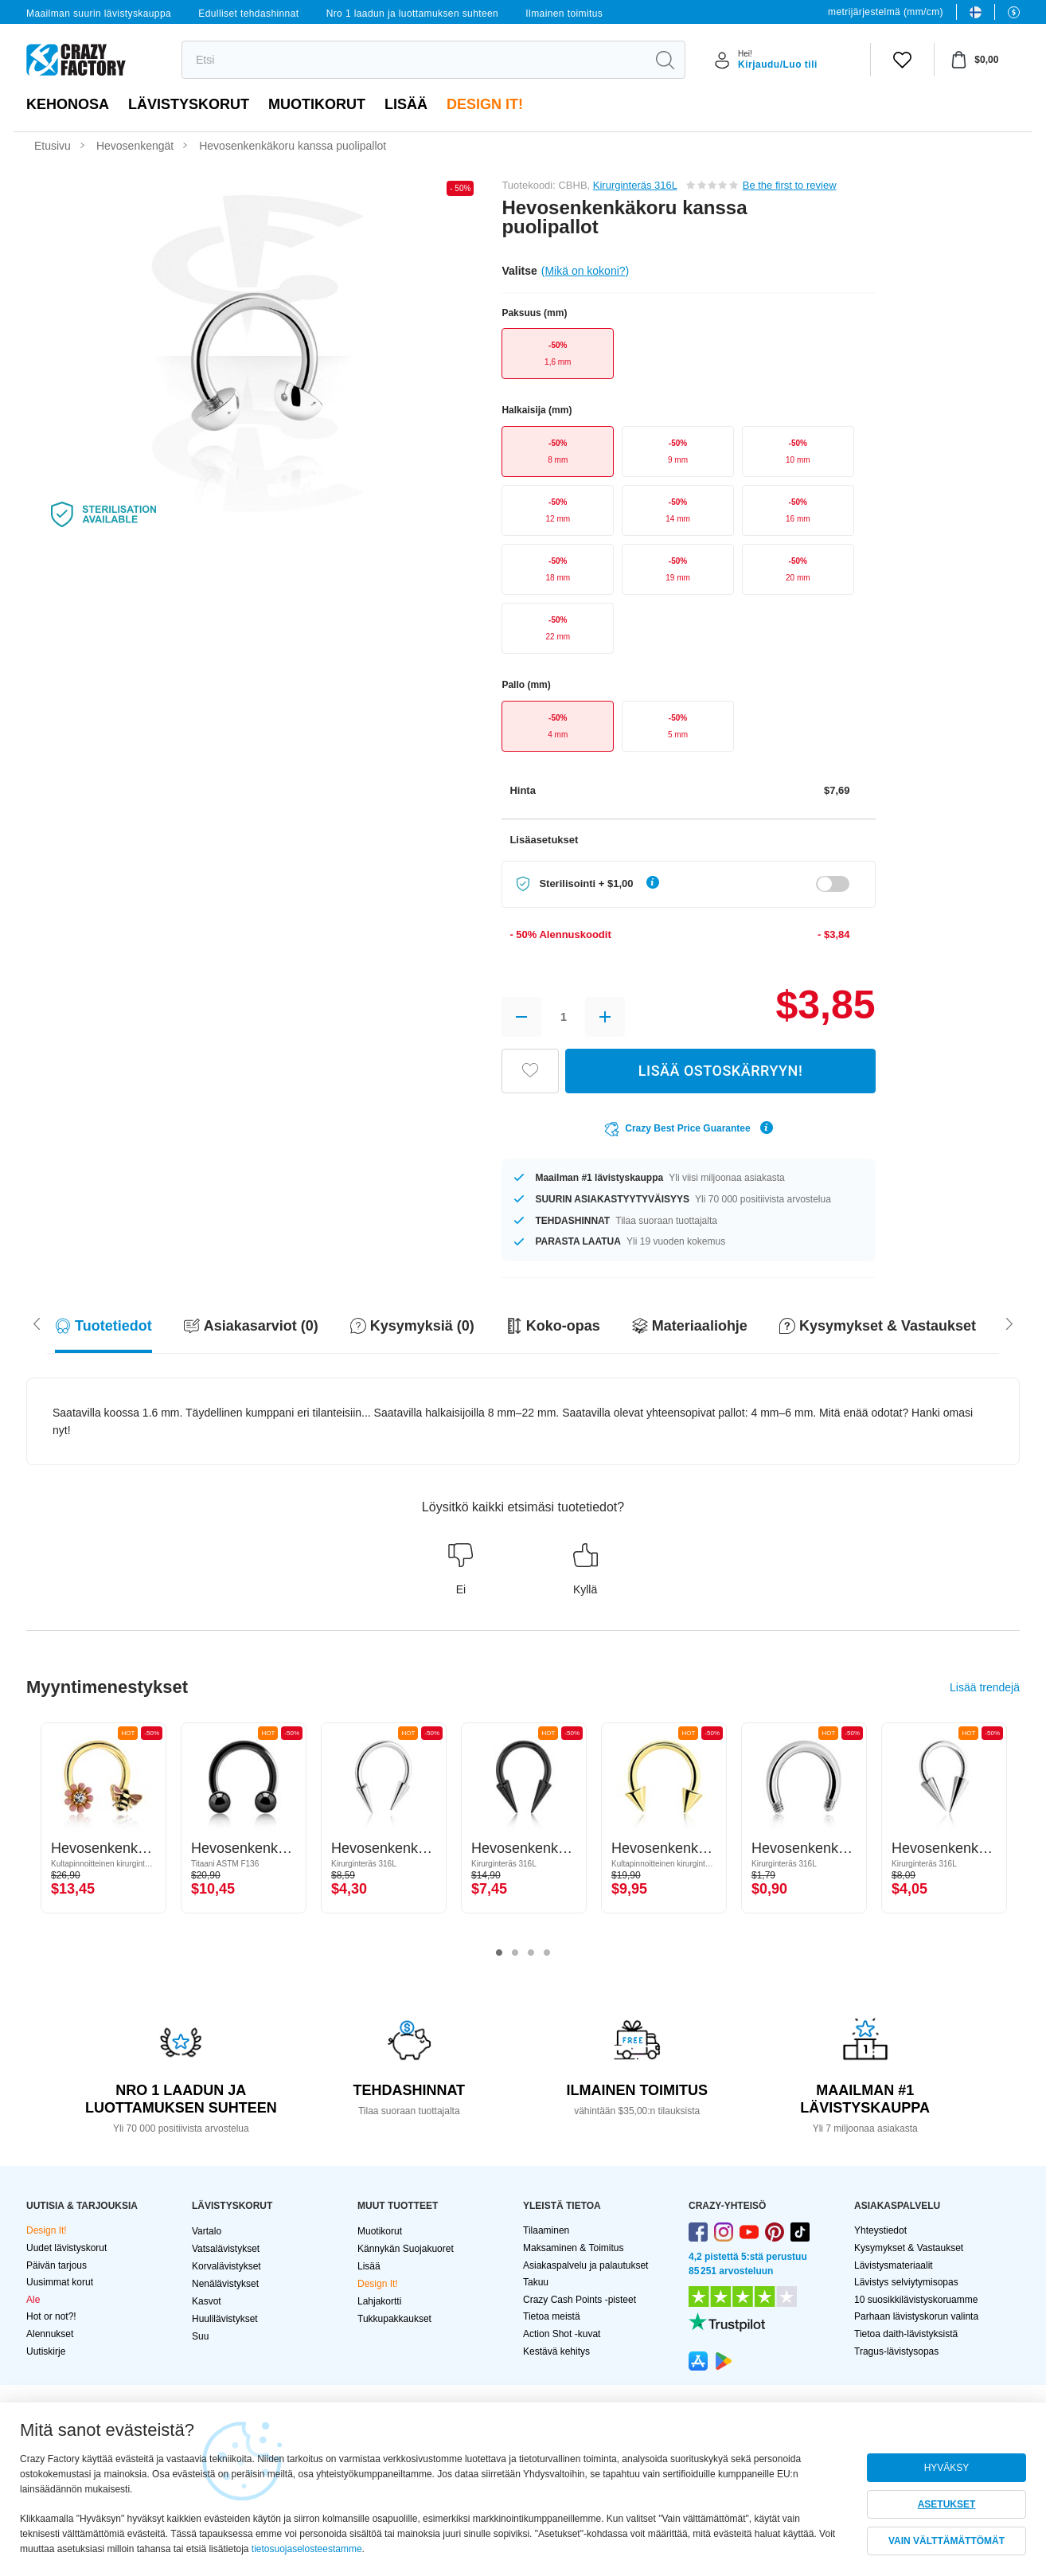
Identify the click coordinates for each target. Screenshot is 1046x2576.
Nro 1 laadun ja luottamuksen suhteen (412, 13)
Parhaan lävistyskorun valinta (916, 2316)
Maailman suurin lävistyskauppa (98, 13)
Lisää (405, 104)
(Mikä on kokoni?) (585, 270)
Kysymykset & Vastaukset (908, 2248)
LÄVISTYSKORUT (188, 104)
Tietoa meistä (551, 2316)
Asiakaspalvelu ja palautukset (585, 2265)
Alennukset (49, 2334)
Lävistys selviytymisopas (906, 2282)
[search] (413, 60)
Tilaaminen (546, 2230)
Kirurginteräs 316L (635, 185)
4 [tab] (547, 1953)
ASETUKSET (947, 2504)
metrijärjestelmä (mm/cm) (885, 12)
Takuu (535, 2282)
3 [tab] (531, 1953)
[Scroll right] (36, 1323)
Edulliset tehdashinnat (248, 13)
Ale (33, 2299)
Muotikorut (316, 104)
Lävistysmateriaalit (893, 2265)
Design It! (485, 104)
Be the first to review (790, 185)
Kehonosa (67, 104)
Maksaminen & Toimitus (573, 2248)
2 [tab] (515, 1953)
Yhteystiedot (880, 2230)
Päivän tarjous (56, 2265)
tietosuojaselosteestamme (307, 2549)
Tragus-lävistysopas (896, 2351)
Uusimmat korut (59, 2282)
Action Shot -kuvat (561, 2334)
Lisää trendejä (985, 1687)
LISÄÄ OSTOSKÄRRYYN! (720, 1070)
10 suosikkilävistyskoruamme (916, 2299)
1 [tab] (499, 1953)
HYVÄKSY (947, 2467)
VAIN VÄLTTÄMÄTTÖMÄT (946, 2541)
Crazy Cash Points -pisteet (579, 2299)
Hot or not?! (51, 2316)
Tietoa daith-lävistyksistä (906, 2334)
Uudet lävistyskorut (66, 2248)
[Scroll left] (1009, 1323)
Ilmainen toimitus (564, 13)
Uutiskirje (45, 2351)
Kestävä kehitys (556, 2351)
